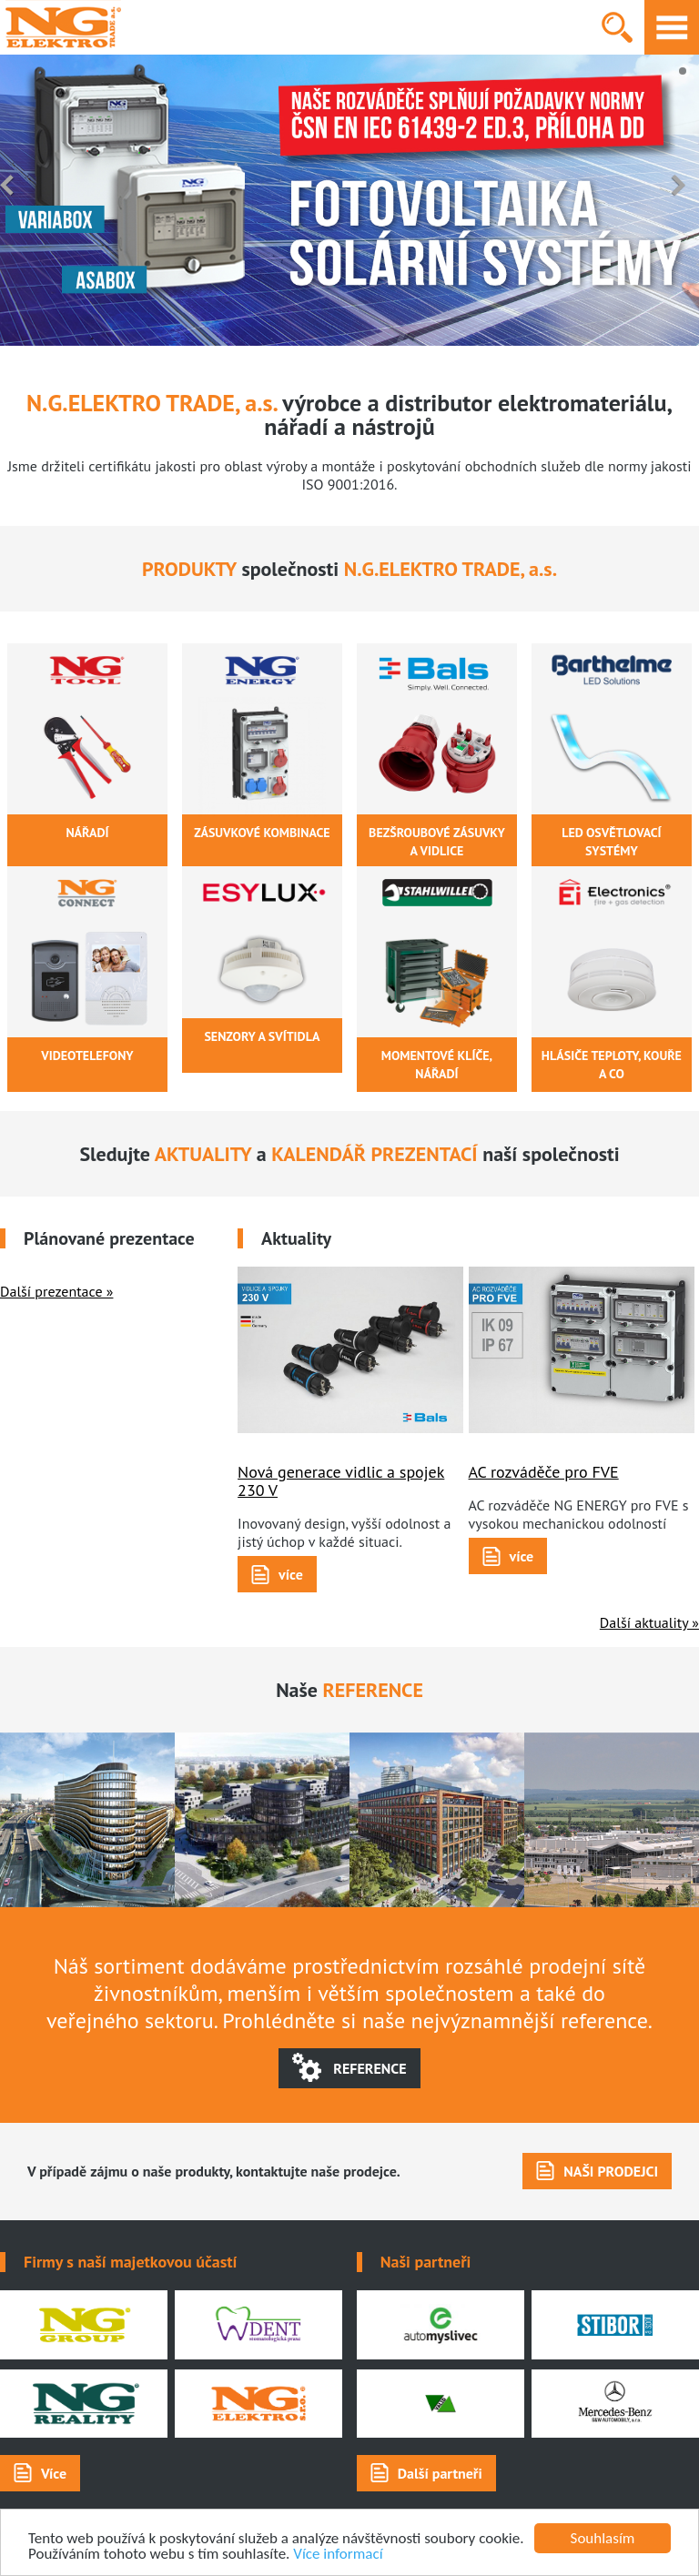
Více (53, 2473)
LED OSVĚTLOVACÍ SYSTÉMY (611, 841)
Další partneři (440, 2473)
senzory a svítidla (261, 1036)
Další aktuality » (649, 1622)
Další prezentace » (56, 1291)
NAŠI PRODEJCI (610, 2171)
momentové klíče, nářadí (436, 1064)
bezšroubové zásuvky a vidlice (437, 841)
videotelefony (87, 1055)
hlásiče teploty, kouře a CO (612, 1064)
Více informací (337, 2553)
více (291, 1574)
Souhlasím (603, 2538)
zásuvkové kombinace (261, 832)
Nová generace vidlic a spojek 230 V (341, 1480)
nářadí (87, 832)
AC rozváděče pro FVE (544, 1471)
